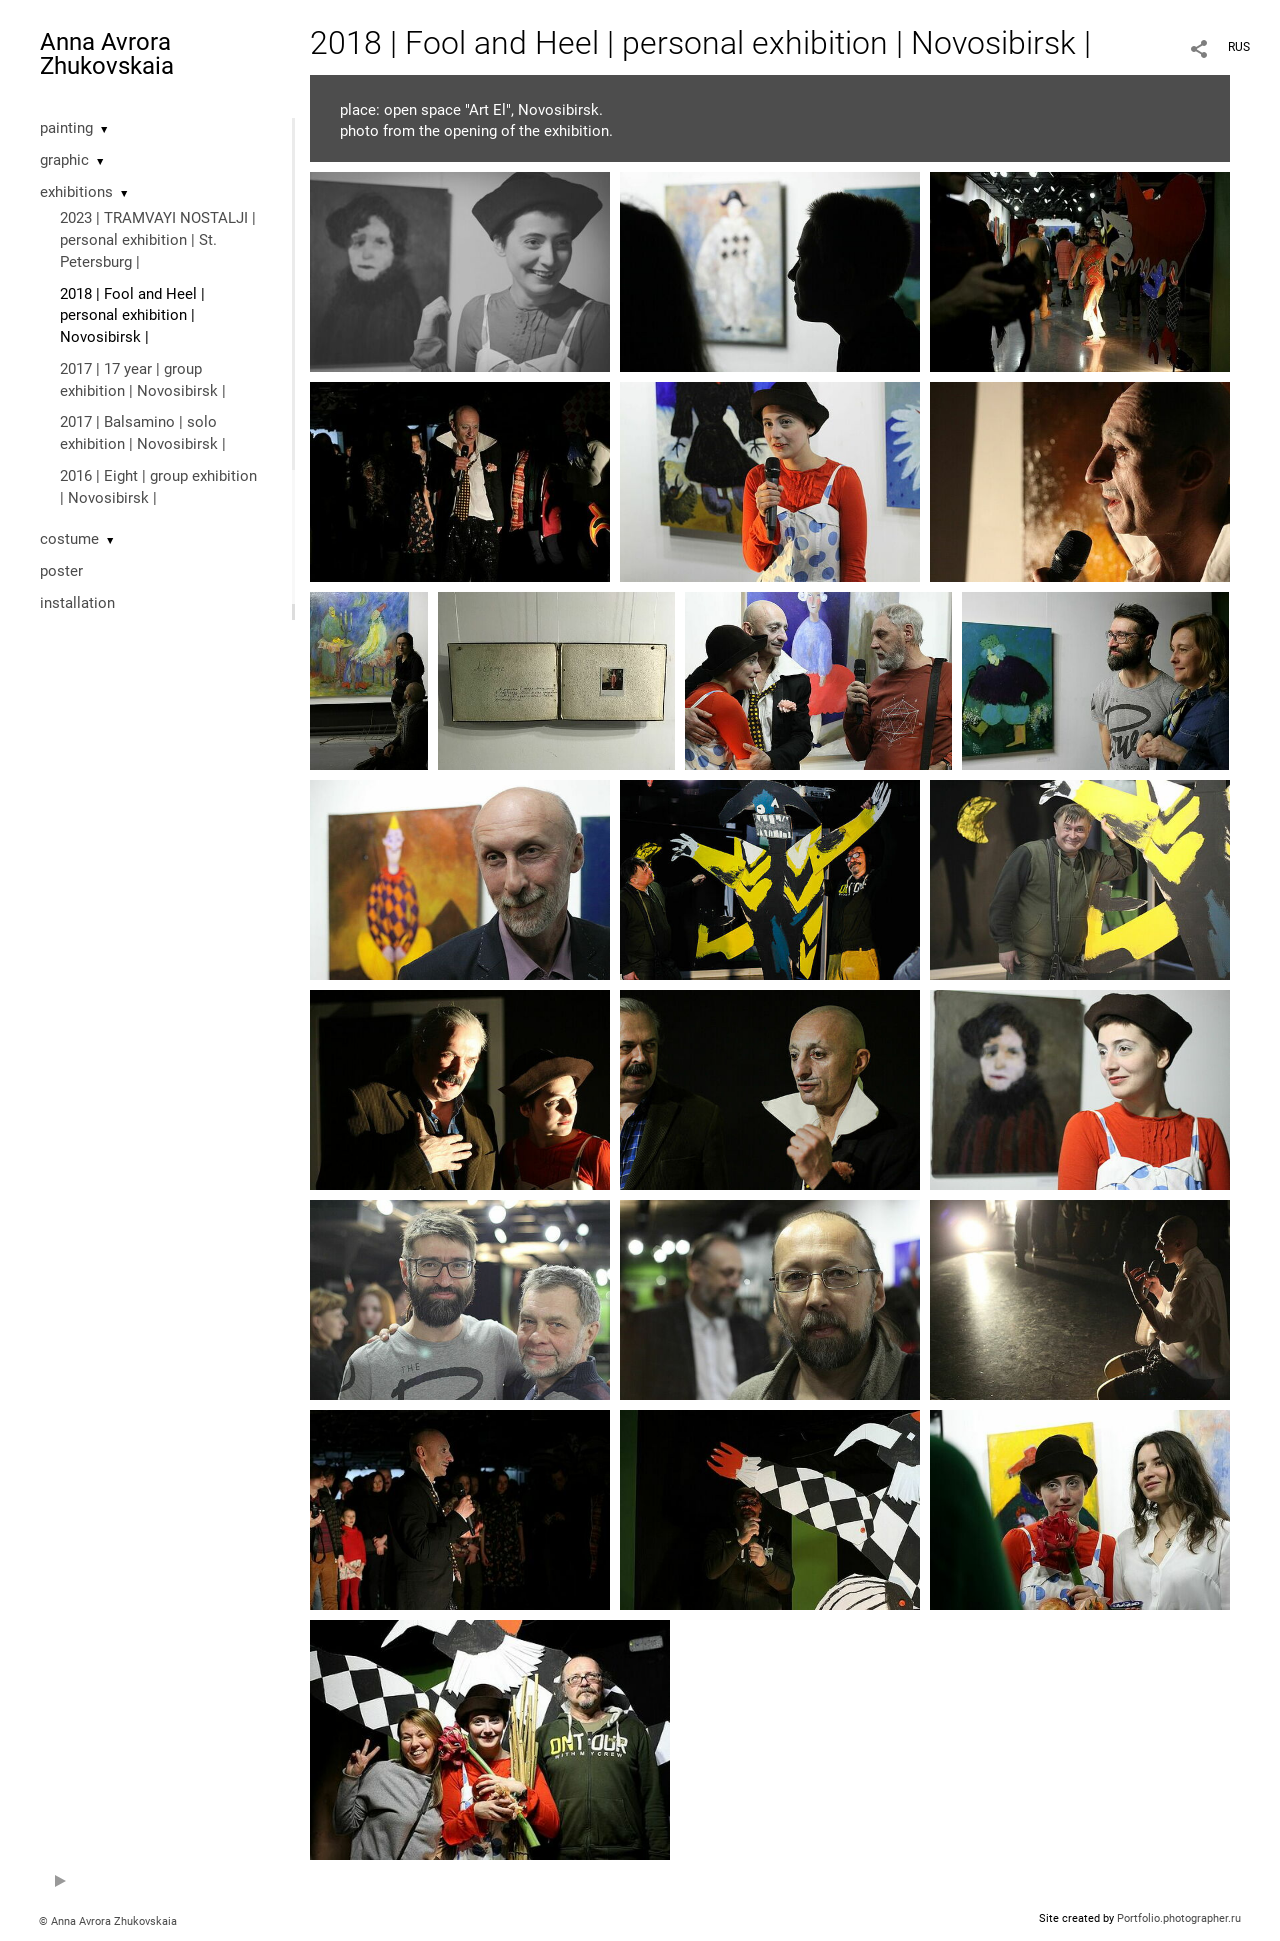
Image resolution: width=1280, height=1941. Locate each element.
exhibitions (76, 192)
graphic (64, 160)
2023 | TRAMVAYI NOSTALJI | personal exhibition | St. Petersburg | (158, 240)
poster (61, 571)
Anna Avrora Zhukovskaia (107, 54)
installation (77, 603)
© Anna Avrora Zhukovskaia (108, 1921)
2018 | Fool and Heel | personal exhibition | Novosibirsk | (132, 316)
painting (66, 128)
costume (69, 539)
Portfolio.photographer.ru (1179, 1918)
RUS (1239, 47)
